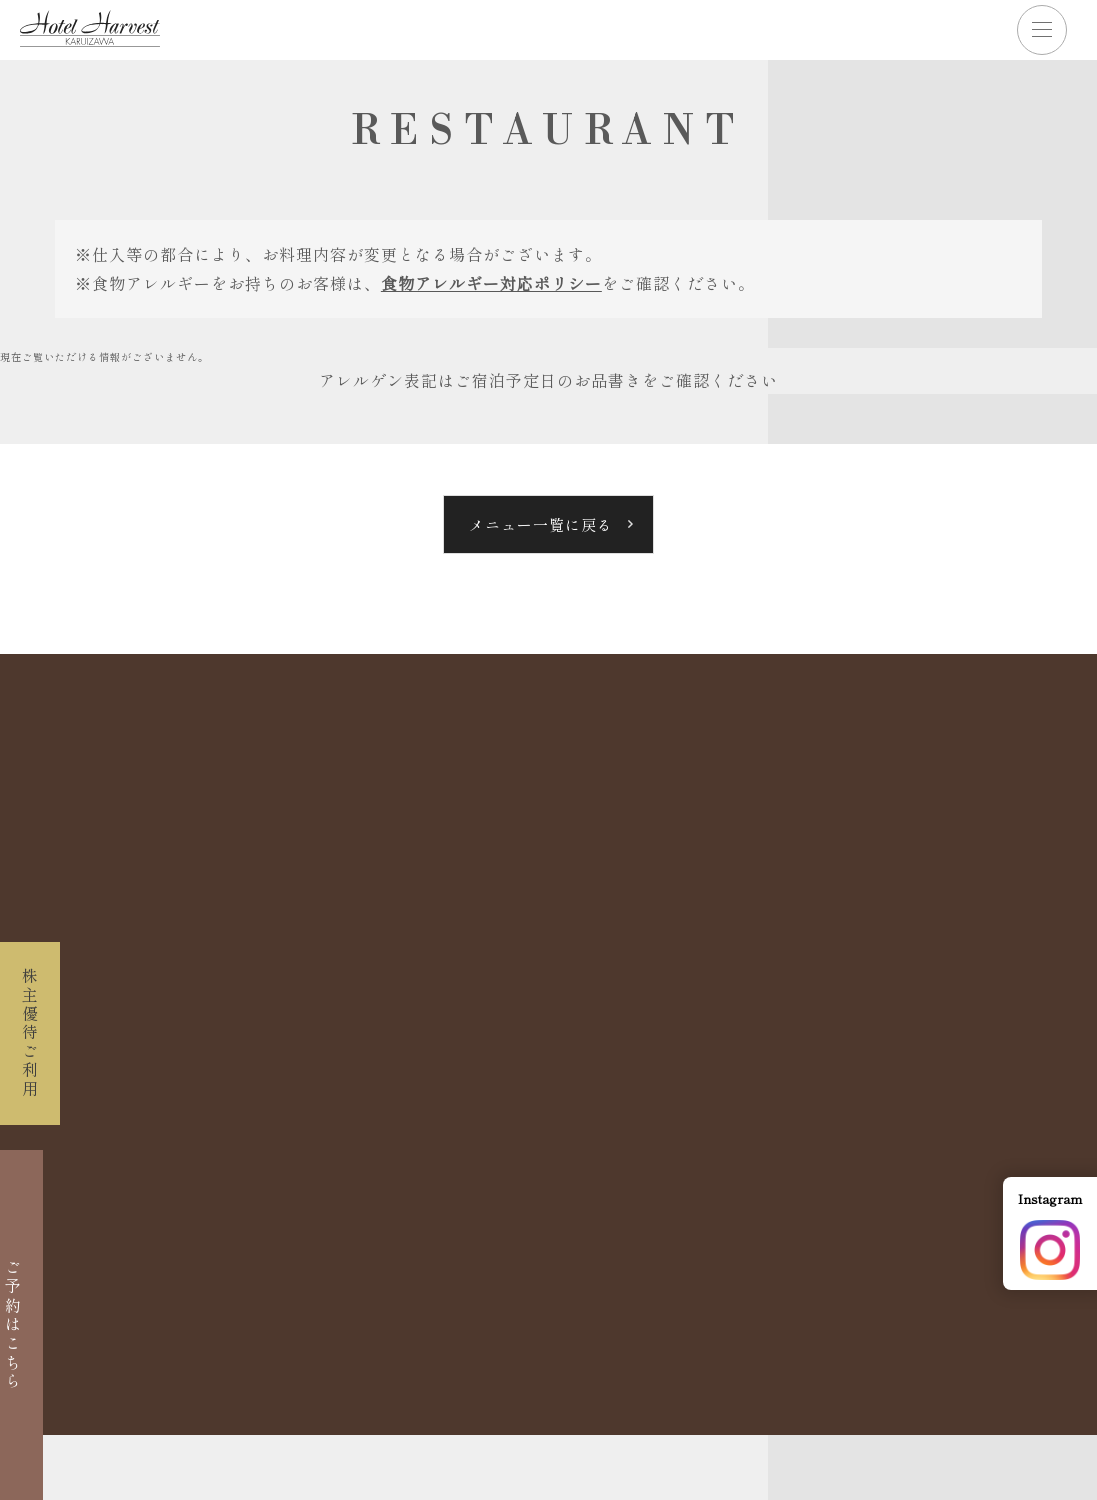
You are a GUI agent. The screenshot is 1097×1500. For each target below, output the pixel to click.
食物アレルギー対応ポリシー (491, 283)
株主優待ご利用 (30, 1033)
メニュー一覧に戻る (541, 524)
